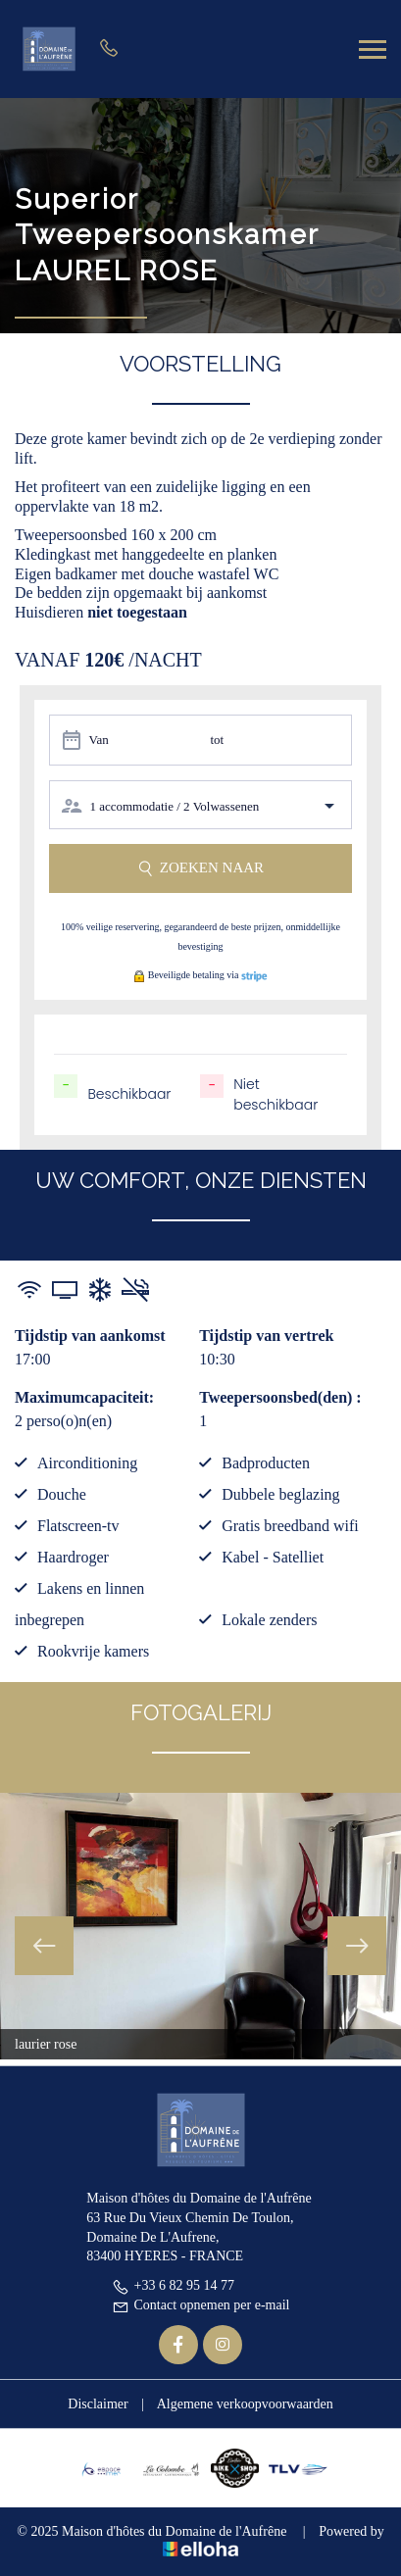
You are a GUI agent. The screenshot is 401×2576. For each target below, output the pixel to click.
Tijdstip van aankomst (90, 1335)
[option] (200, 1926)
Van (98, 739)
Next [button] (356, 1945)
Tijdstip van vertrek (266, 1335)
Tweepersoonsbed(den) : (280, 1397)
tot (217, 739)
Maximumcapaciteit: (84, 1397)
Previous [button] (44, 1945)
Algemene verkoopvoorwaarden (245, 2404)
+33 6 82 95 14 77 (173, 2285)
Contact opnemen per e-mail (201, 2305)
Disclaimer (97, 2404)
